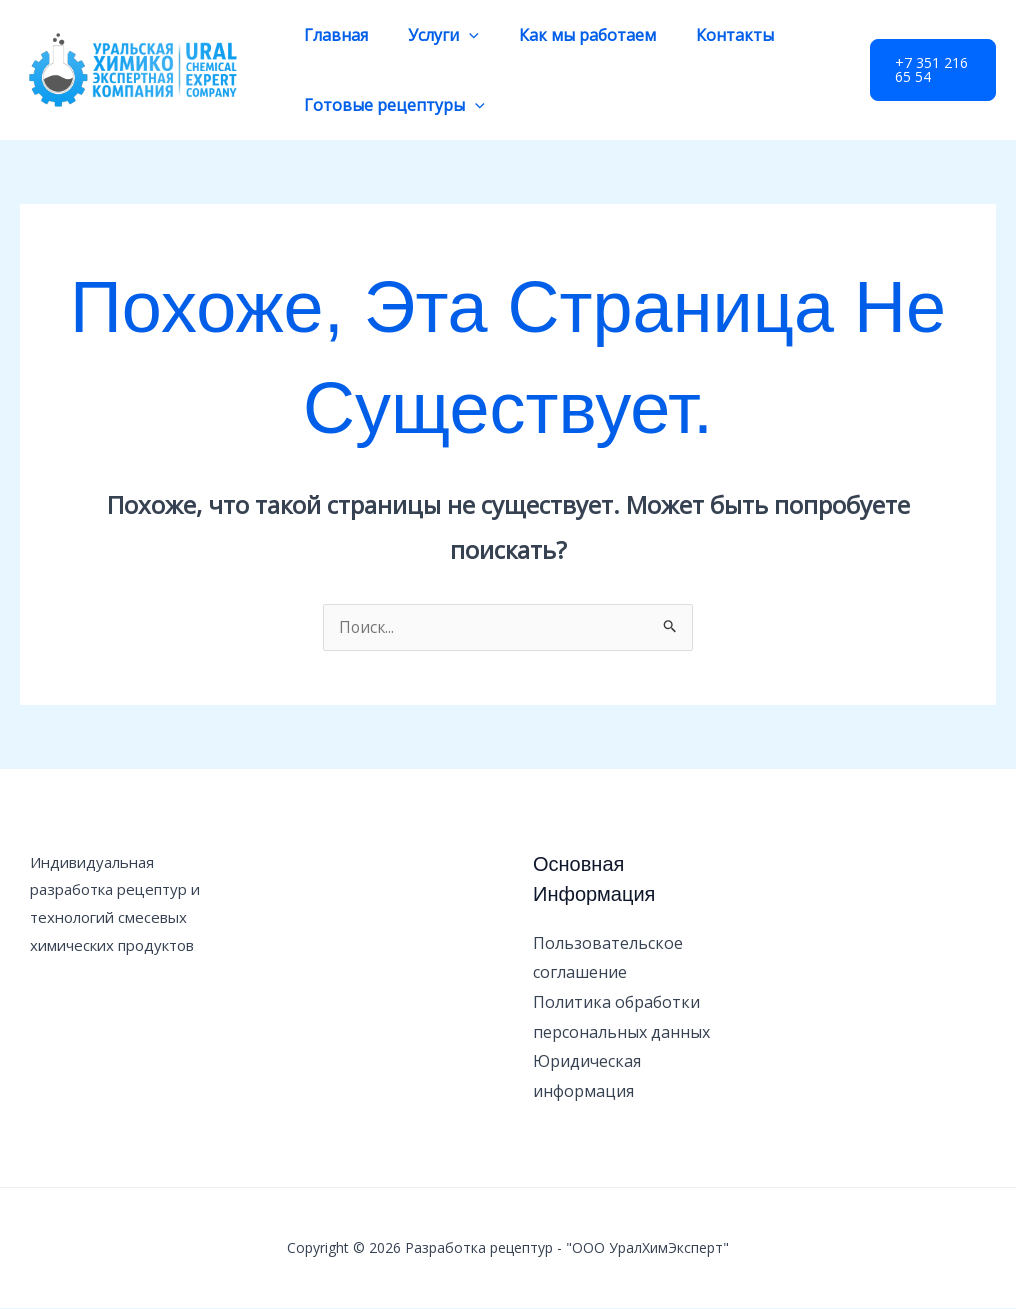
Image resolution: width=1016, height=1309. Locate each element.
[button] (930, 70)
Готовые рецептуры (390, 105)
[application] (457, 35)
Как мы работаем (567, 35)
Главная (332, 35)
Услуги (431, 35)
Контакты (707, 35)
